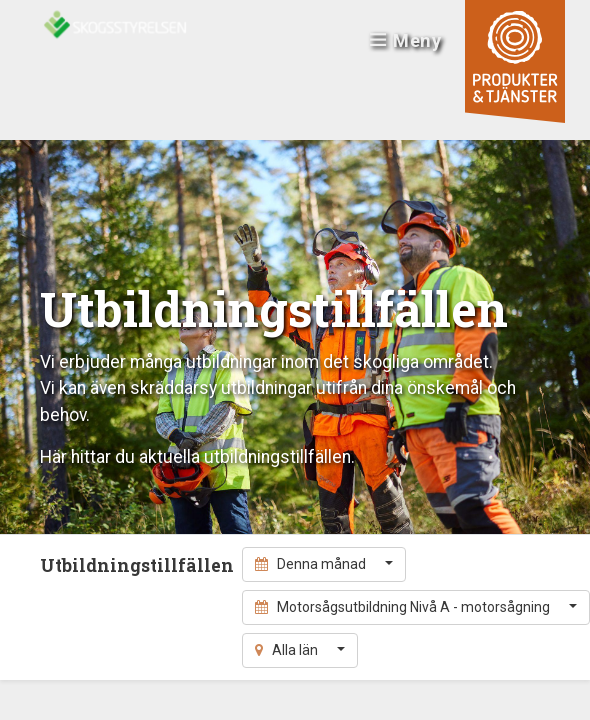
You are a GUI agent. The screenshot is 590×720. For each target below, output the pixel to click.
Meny (405, 40)
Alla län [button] (288, 650)
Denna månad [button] (312, 564)
